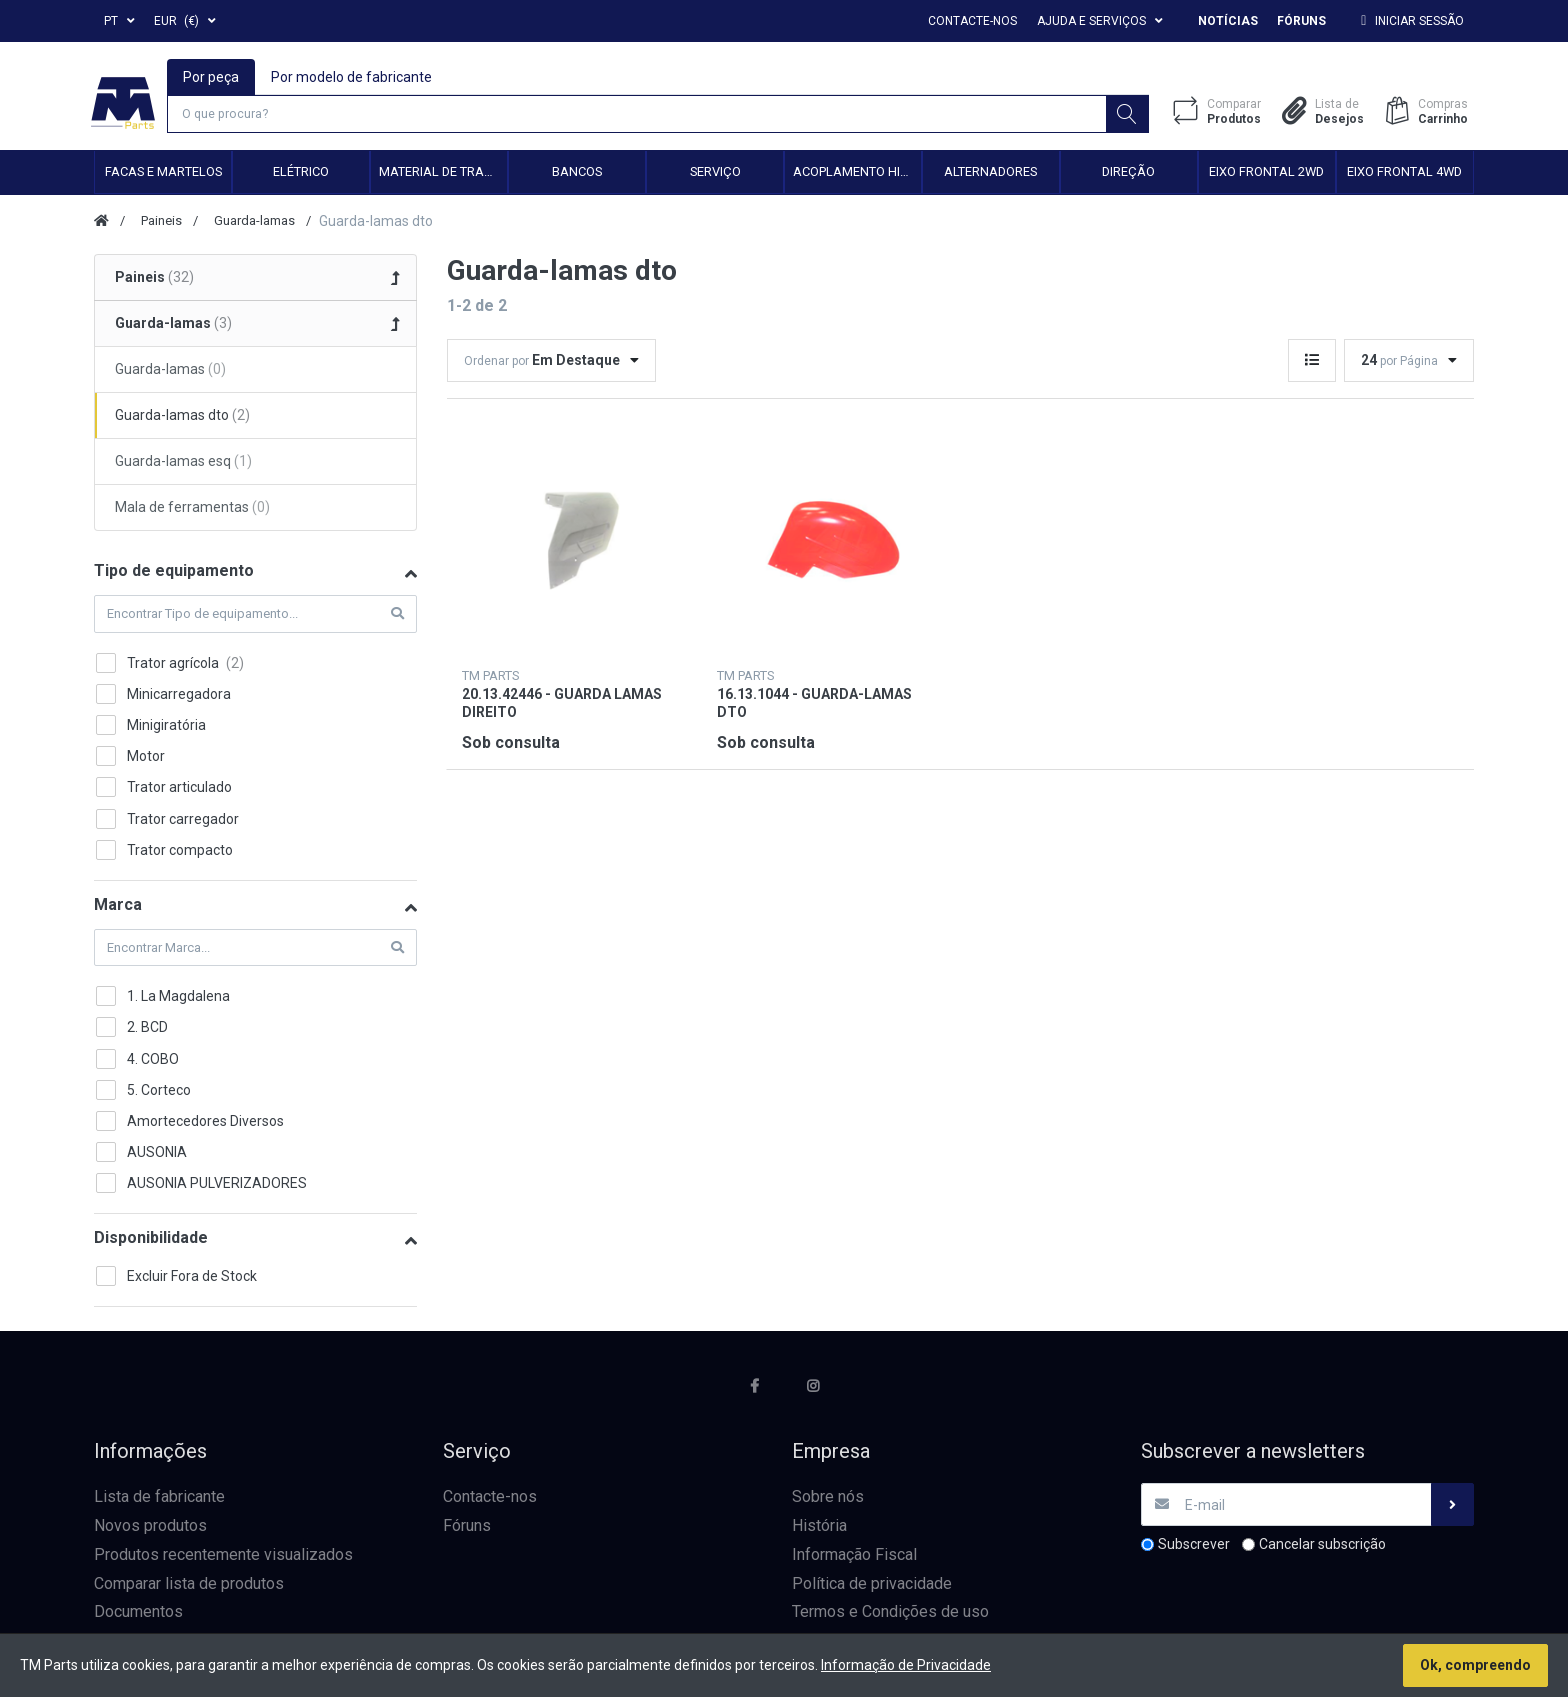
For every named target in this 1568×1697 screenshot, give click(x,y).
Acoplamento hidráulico (857, 174)
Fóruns (1301, 21)
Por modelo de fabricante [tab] (352, 76)
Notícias (1228, 21)
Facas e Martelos (163, 174)
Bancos (577, 174)
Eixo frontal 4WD (1404, 174)
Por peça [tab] (212, 76)
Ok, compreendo (1475, 1665)
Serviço (715, 174)
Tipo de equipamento (174, 573)
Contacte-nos (972, 21)
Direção (1128, 174)
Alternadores (990, 174)
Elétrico (301, 174)
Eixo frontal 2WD (1266, 174)
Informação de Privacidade (906, 1665)
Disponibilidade (151, 1240)
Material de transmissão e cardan (443, 174)
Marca (118, 907)
